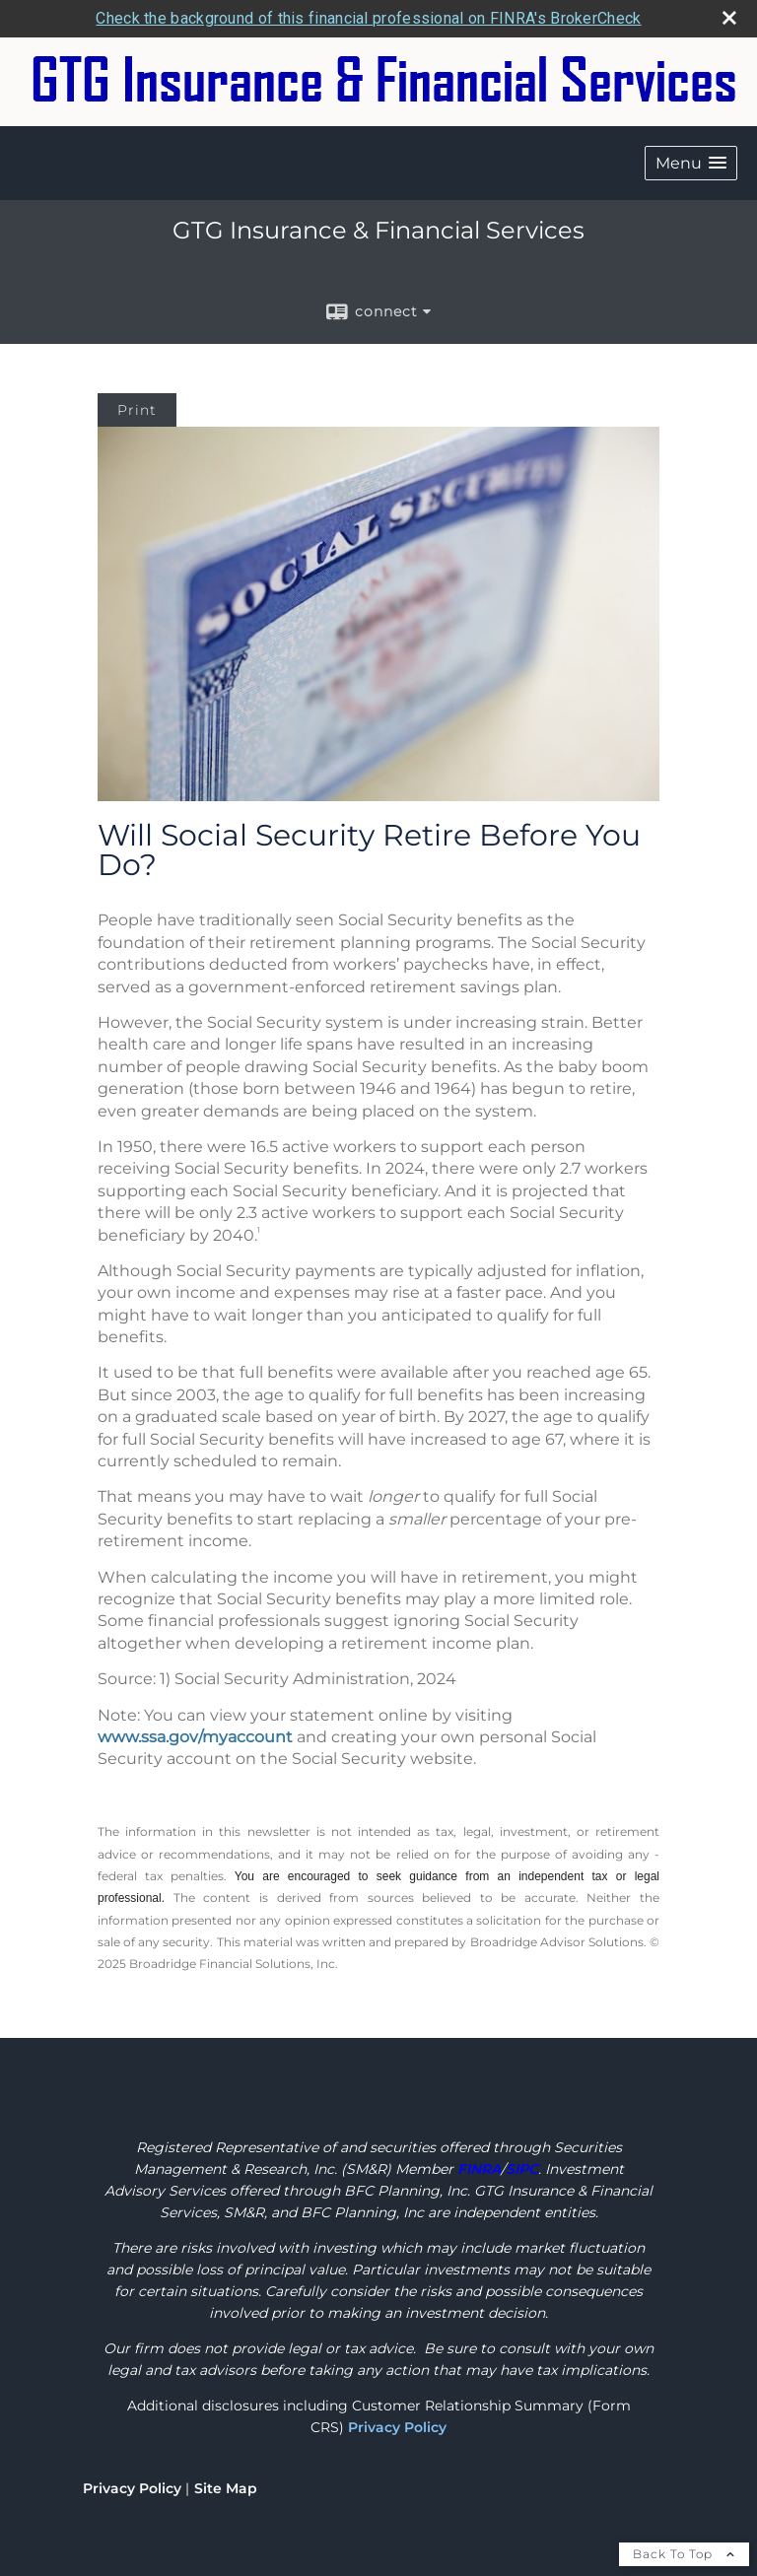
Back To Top (684, 2553)
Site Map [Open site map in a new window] (225, 2488)
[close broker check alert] (729, 18)
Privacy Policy (397, 2427)
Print (137, 410)
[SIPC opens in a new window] (522, 2169)
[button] (691, 163)
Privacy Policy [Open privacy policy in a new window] (132, 2488)
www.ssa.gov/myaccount (195, 1737)
